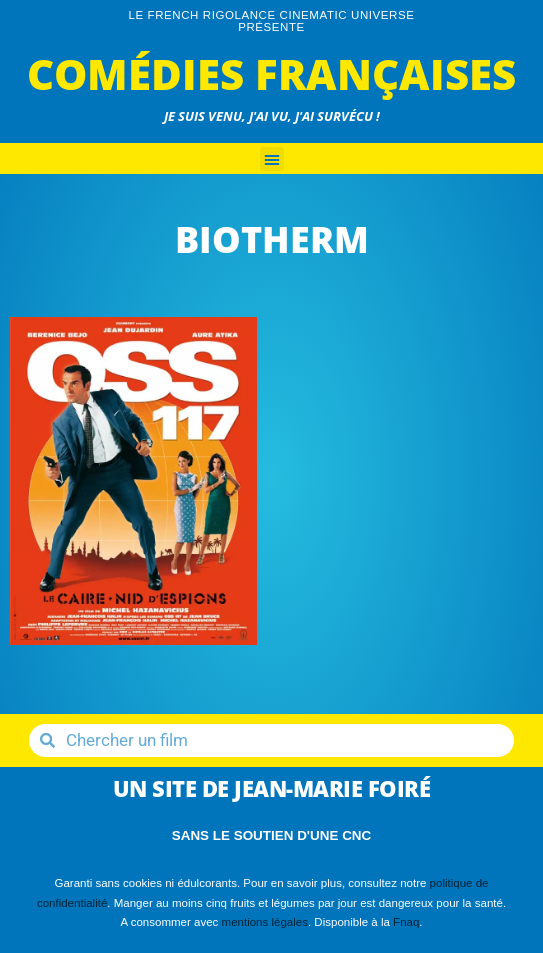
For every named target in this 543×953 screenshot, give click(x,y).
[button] (272, 159)
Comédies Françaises (271, 73)
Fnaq (406, 922)
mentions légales (265, 922)
